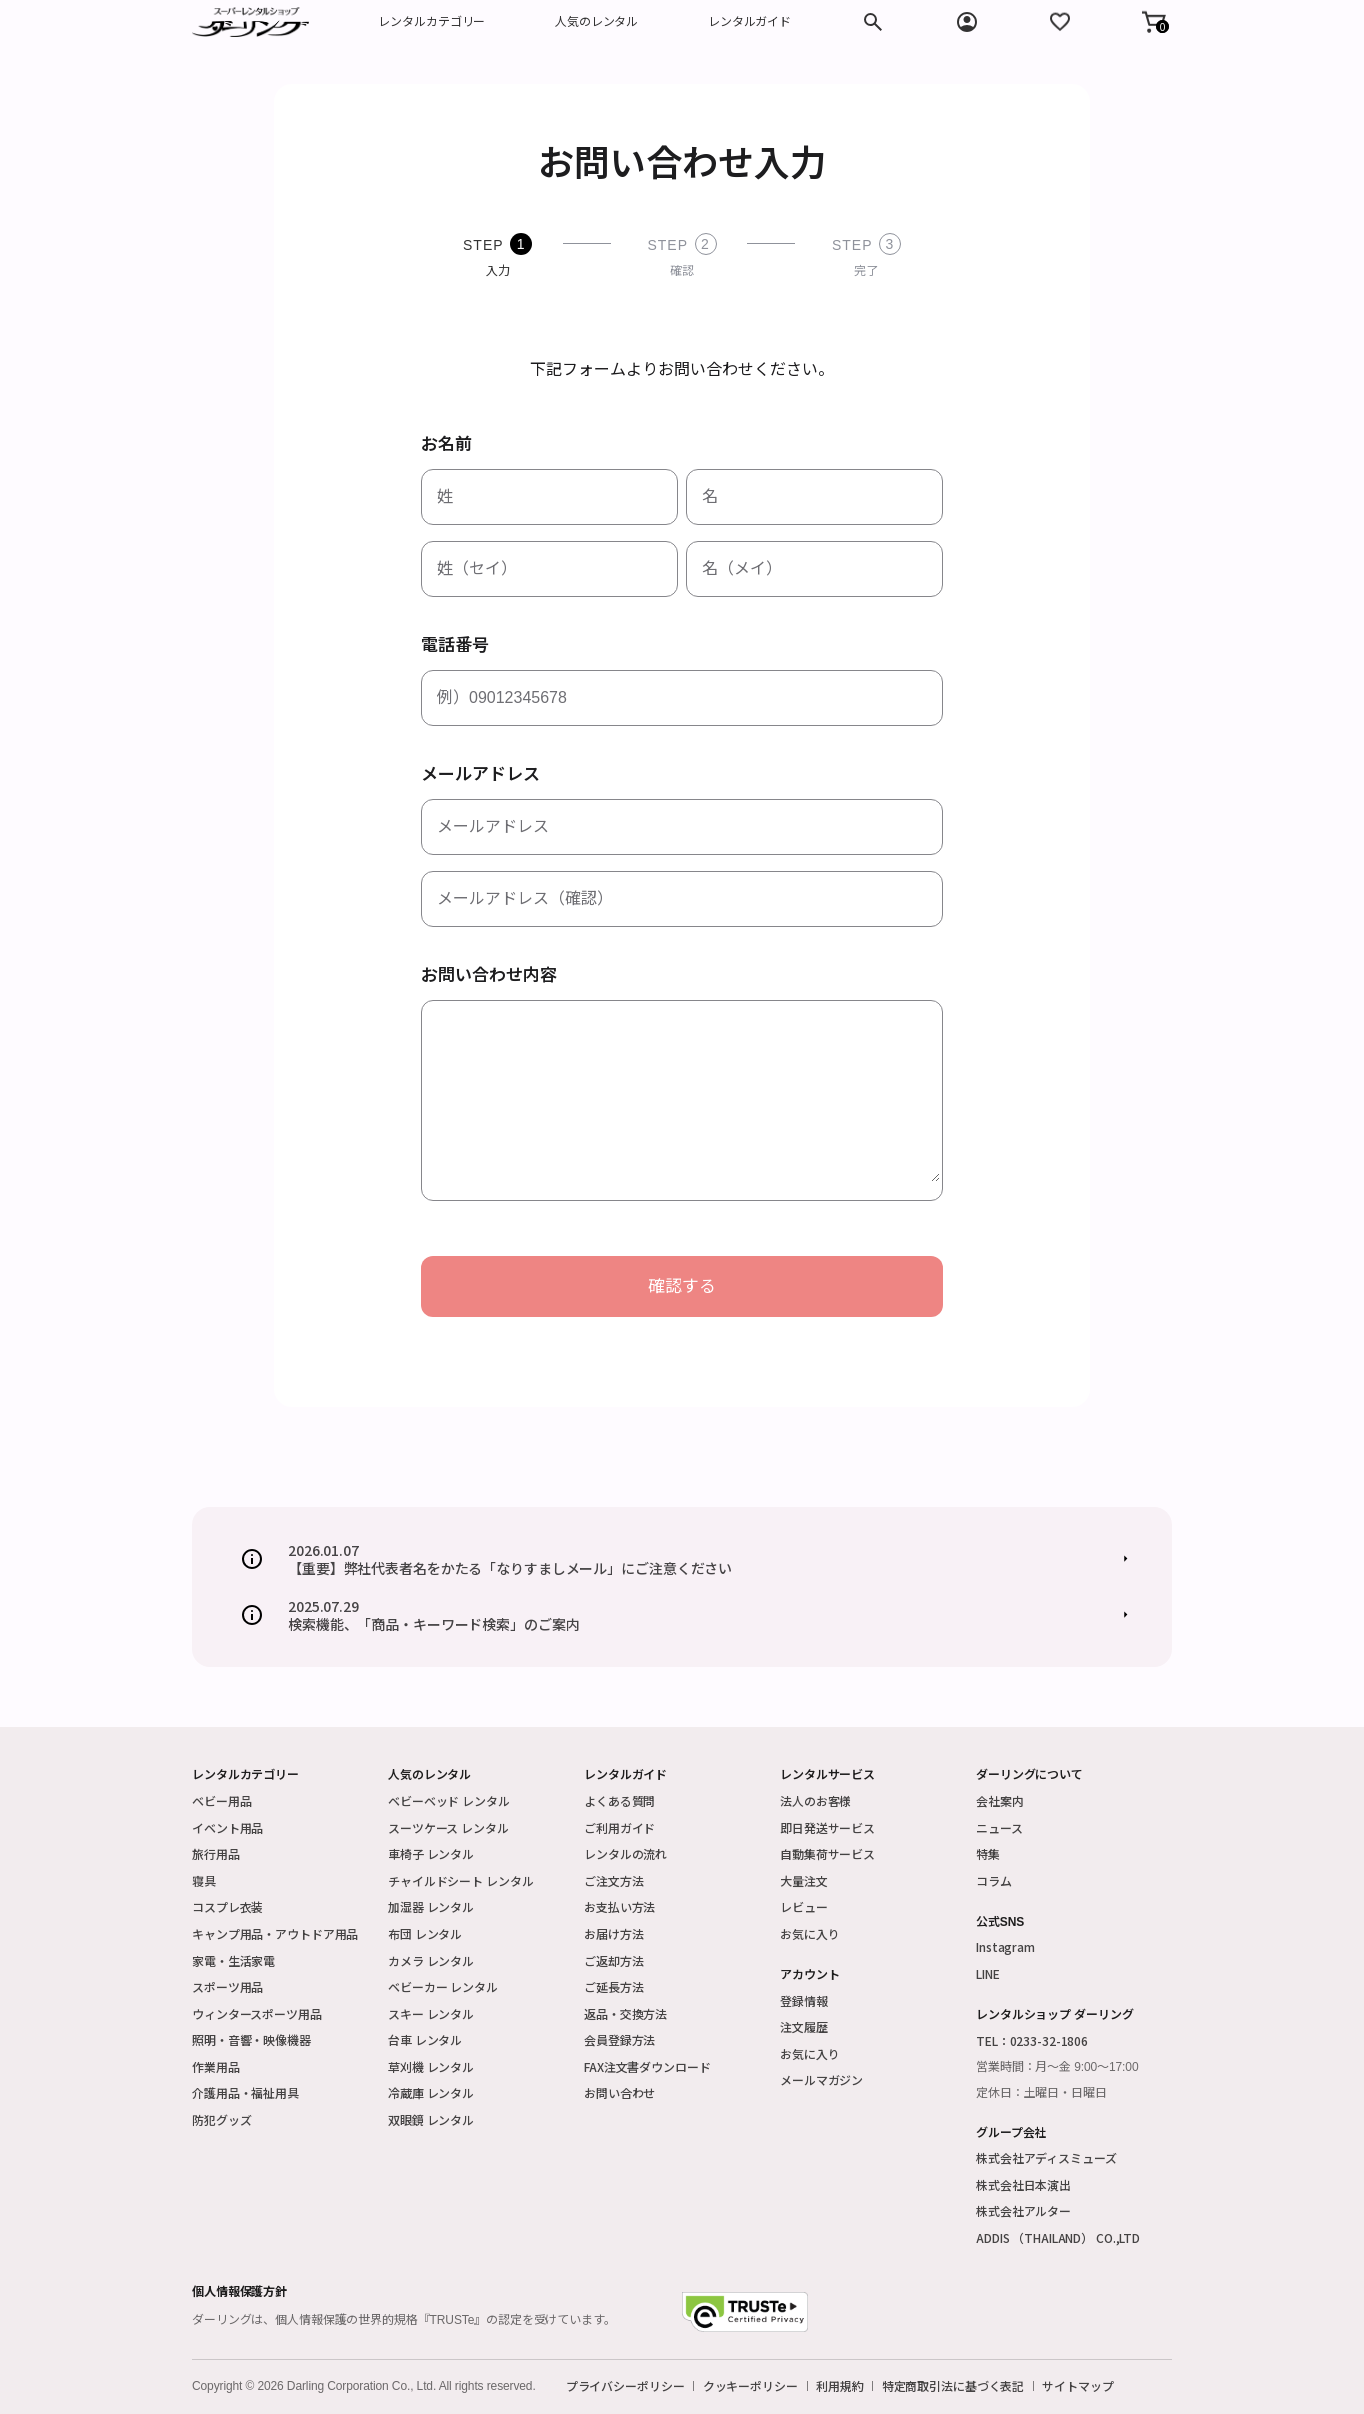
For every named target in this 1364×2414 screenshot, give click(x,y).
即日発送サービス (827, 1827)
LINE (988, 1973)
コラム (994, 1880)
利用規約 (840, 2386)
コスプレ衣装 (227, 1906)
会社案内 (1000, 1800)
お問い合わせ (619, 2092)
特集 (988, 1853)
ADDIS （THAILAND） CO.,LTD (1058, 2237)
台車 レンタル (425, 2039)
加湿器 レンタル (431, 1906)
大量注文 (804, 1880)
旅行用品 (216, 1853)
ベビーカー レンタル (443, 1986)
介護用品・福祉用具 (245, 2092)
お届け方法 (613, 1933)
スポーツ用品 (227, 1986)
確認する (682, 1286)
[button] (1154, 22)
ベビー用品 (221, 1800)
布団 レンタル (425, 1933)
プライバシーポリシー (625, 2386)
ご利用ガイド (619, 1827)
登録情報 (804, 2000)
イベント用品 (227, 1827)
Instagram (1005, 1946)
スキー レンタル (431, 2013)
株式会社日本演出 (1023, 2184)
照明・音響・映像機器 (251, 2039)
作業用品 (216, 2066)
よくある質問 (619, 1800)
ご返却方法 (613, 1960)
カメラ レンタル (431, 1960)
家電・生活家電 (233, 1960)
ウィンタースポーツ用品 (257, 2013)
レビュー (804, 1906)
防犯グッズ (221, 2119)
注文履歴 (804, 2026)
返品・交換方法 (625, 2013)
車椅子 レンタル (431, 1853)
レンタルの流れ (625, 1853)
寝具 (204, 1880)
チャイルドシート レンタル (460, 1880)
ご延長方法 (613, 1986)
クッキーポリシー (750, 2386)
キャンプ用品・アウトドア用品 (275, 1933)
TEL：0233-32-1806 (1032, 2040)
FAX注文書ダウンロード (647, 2066)
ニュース (999, 1827)
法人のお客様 (815, 1800)
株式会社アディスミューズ (1046, 2157)
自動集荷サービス (827, 1853)
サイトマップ (1077, 2386)
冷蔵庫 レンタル (431, 2092)
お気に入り (809, 1933)
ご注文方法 (613, 1880)
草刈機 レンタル (431, 2066)
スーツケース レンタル (448, 1827)
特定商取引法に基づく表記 (953, 2386)
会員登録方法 (619, 2039)
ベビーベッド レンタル (449, 1800)
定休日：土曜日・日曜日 (1041, 2093)
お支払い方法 (619, 1906)
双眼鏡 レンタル (431, 2119)
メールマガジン (821, 2079)
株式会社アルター (1023, 2210)
